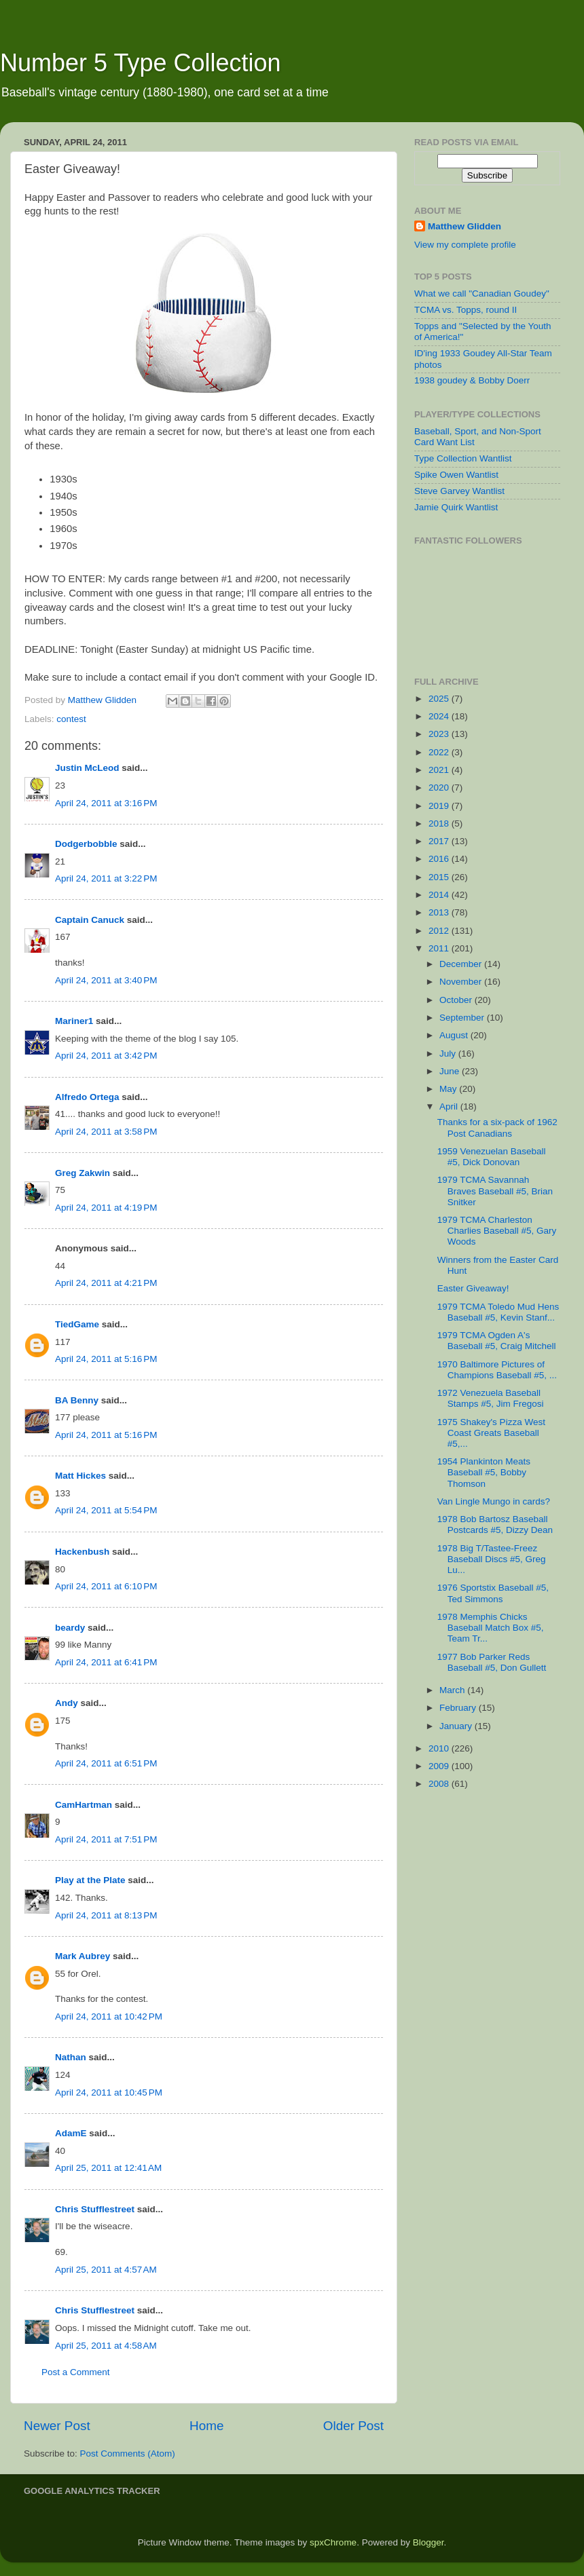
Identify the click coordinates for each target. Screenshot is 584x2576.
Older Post (353, 2426)
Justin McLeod (87, 768)
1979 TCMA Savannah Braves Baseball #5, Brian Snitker (495, 1191)
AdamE (71, 2133)
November (461, 982)
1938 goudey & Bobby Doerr (472, 380)
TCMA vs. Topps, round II (465, 310)
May (449, 1089)
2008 (440, 1784)
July (448, 1053)
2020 (440, 787)
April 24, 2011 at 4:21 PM (106, 1283)
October (457, 1000)
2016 (440, 859)
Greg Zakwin (82, 1173)
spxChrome (333, 2542)
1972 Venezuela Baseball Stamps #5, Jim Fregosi (490, 1398)
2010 (440, 1748)
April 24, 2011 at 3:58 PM (106, 1131)
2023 (440, 734)
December (461, 964)
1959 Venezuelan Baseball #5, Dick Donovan (491, 1156)
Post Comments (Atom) (127, 2453)
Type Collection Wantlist (463, 458)
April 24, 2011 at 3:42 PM (106, 1055)
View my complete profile (465, 245)
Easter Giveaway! (473, 1288)
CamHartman (83, 1805)
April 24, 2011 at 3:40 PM (106, 980)
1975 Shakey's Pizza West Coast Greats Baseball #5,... (491, 1433)
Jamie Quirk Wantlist (456, 507)
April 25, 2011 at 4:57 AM (106, 2270)
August (455, 1035)
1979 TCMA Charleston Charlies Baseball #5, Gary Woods (497, 1231)
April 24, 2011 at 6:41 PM (106, 1662)
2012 (440, 931)
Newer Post (57, 2426)
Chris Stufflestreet (94, 2209)
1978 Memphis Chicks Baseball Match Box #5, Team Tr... (490, 1628)
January (457, 1726)
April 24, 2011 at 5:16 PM (106, 1359)
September (463, 1017)
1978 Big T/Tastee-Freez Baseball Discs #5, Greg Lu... (491, 1559)
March (453, 1690)
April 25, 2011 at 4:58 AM (106, 2346)
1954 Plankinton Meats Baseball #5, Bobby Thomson (483, 1472)
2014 (440, 895)
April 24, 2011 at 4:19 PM (106, 1207)
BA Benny (76, 1400)
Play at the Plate (90, 1880)
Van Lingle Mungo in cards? (493, 1501)
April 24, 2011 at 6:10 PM (106, 1586)
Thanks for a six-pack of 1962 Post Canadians (497, 1127)
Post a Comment (75, 2372)
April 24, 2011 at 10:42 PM (108, 2016)
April (449, 1106)
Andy (66, 1703)
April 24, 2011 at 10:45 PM (108, 2092)
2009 (440, 1766)
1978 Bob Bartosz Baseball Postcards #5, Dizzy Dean (495, 1524)
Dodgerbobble (86, 844)
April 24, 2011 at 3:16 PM (106, 803)
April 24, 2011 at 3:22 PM (106, 878)
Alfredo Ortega (87, 1097)
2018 (440, 823)
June (450, 1071)
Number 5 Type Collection (140, 63)
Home (206, 2426)
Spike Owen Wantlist (456, 475)
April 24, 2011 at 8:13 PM (106, 1915)
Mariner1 (74, 1021)
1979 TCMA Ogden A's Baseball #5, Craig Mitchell (496, 1340)
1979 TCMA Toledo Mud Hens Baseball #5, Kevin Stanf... (498, 1312)
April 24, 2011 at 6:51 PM (106, 1763)
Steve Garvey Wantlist (459, 491)
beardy (70, 1628)
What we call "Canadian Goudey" (481, 293)
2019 (440, 806)
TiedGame (77, 1324)
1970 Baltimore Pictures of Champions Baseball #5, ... (497, 1369)
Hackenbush (82, 1552)
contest (71, 719)
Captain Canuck (89, 920)
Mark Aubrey (82, 1956)
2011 (440, 948)
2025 (440, 699)
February (459, 1708)
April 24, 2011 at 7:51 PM (106, 1839)
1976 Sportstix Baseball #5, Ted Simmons (493, 1593)
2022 (440, 752)
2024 (440, 716)
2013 (440, 912)
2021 (440, 770)
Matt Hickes (80, 1476)
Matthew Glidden (464, 226)
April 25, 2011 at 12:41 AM (108, 2168)
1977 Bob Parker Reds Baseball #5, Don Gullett (492, 1662)
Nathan (70, 2057)
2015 (440, 877)
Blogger (428, 2542)
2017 (440, 841)
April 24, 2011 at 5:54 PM (106, 1510)
